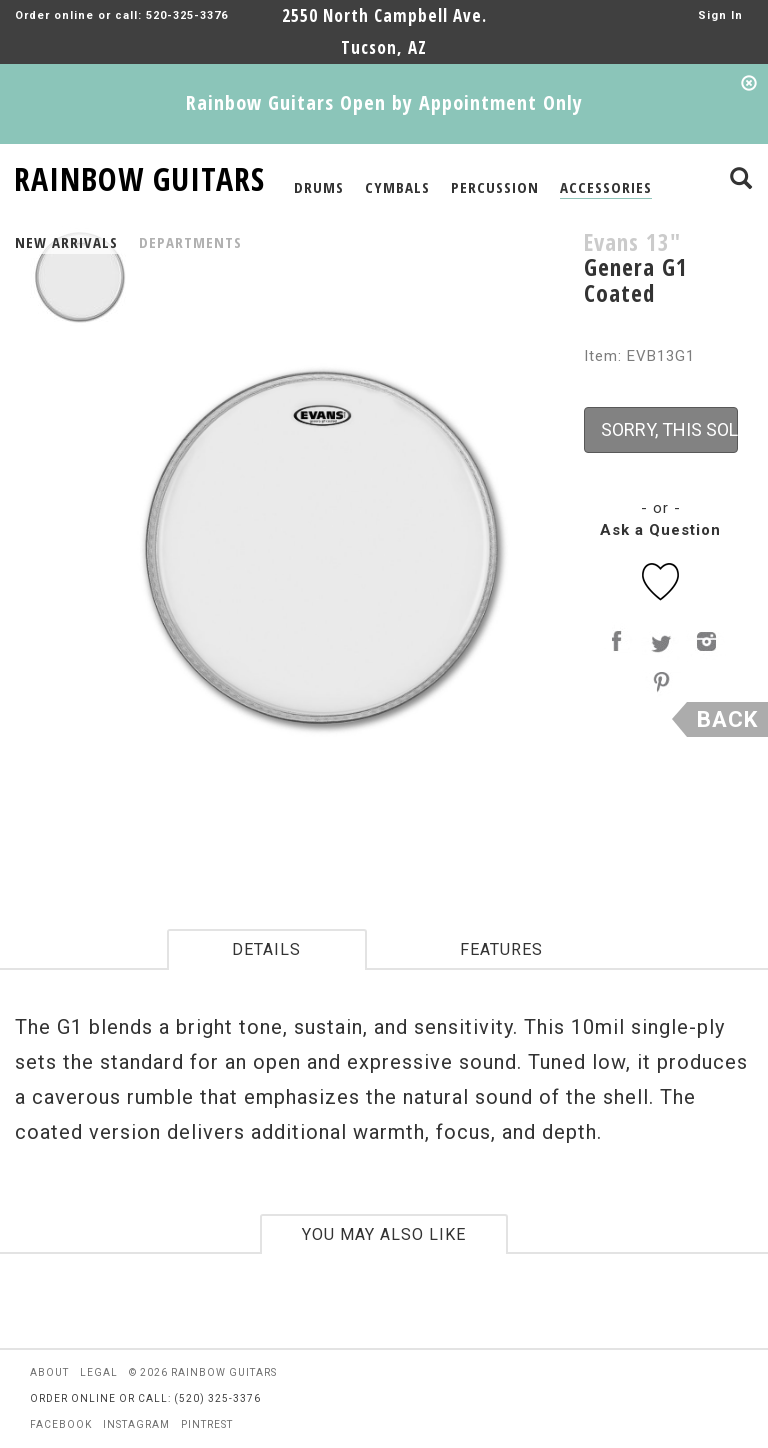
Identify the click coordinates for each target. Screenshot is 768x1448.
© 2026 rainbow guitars (203, 1372)
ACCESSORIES (606, 187)
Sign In (720, 15)
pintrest (207, 1424)
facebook (61, 1424)
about (49, 1372)
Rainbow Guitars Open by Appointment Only (384, 102)
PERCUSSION (495, 187)
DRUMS (319, 187)
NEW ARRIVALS (66, 242)
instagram (136, 1424)
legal (99, 1372)
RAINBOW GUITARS (139, 175)
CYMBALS (397, 187)
